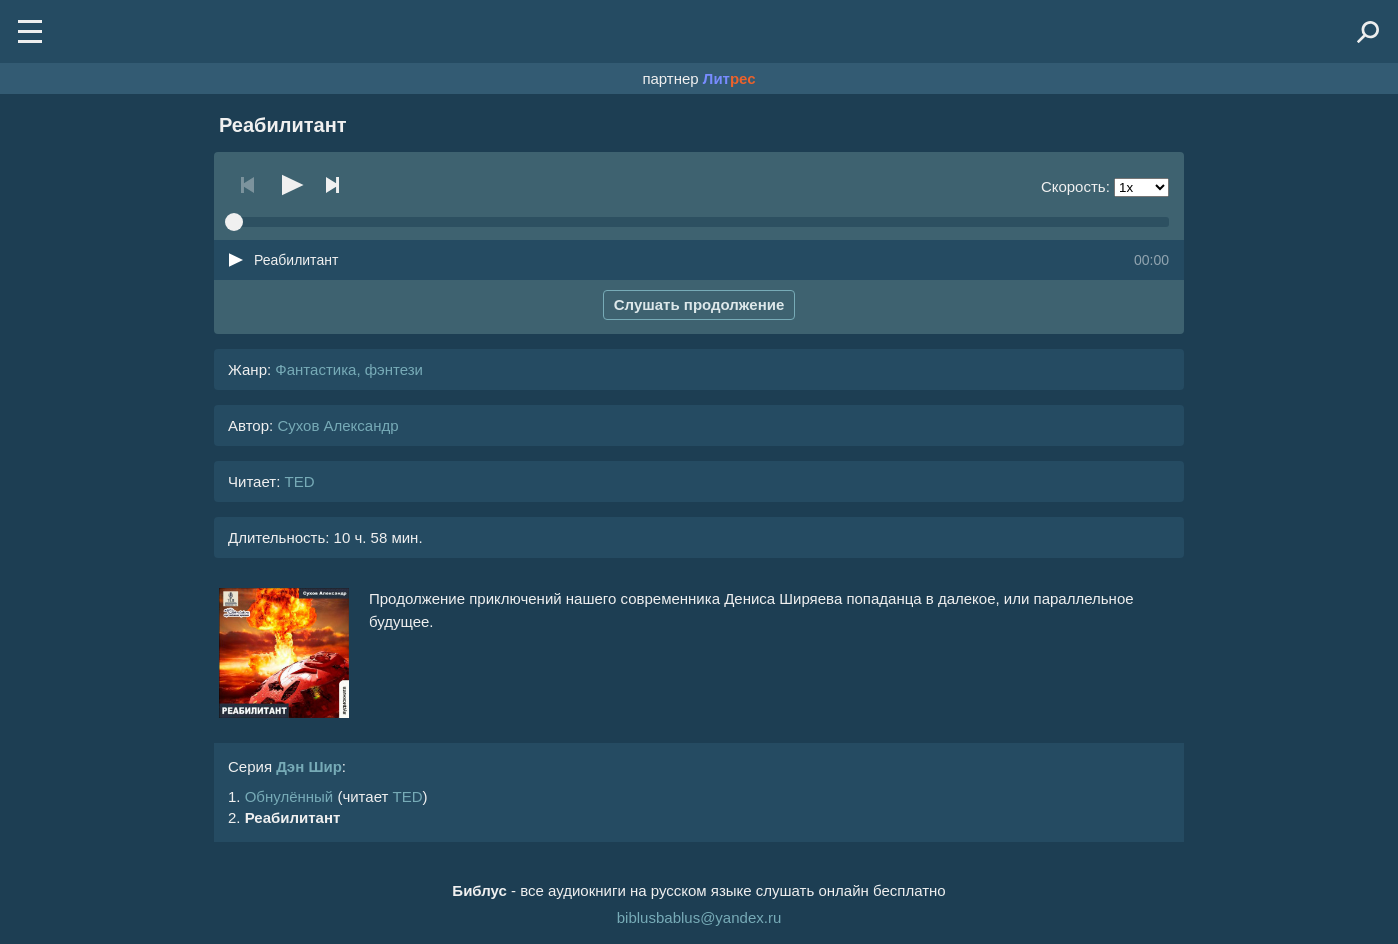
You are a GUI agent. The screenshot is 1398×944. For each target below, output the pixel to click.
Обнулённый (289, 796)
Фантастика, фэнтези (349, 369)
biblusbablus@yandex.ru (699, 917)
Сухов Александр (337, 425)
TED (299, 481)
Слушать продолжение (699, 304)
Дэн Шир (309, 766)
